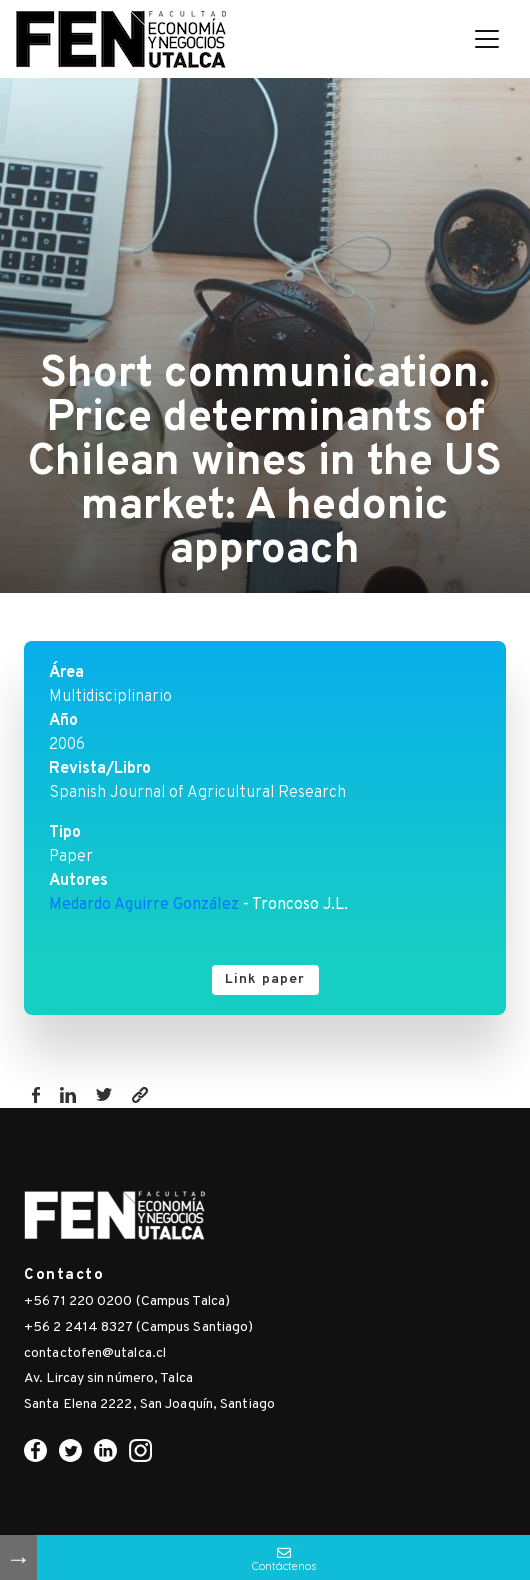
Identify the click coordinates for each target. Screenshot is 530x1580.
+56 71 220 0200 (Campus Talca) (127, 1301)
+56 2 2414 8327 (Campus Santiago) (138, 1327)
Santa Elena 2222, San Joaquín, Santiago (149, 1404)
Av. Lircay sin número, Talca (108, 1378)
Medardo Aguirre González (144, 905)
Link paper (265, 979)
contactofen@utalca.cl (95, 1353)
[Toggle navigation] (487, 39)
